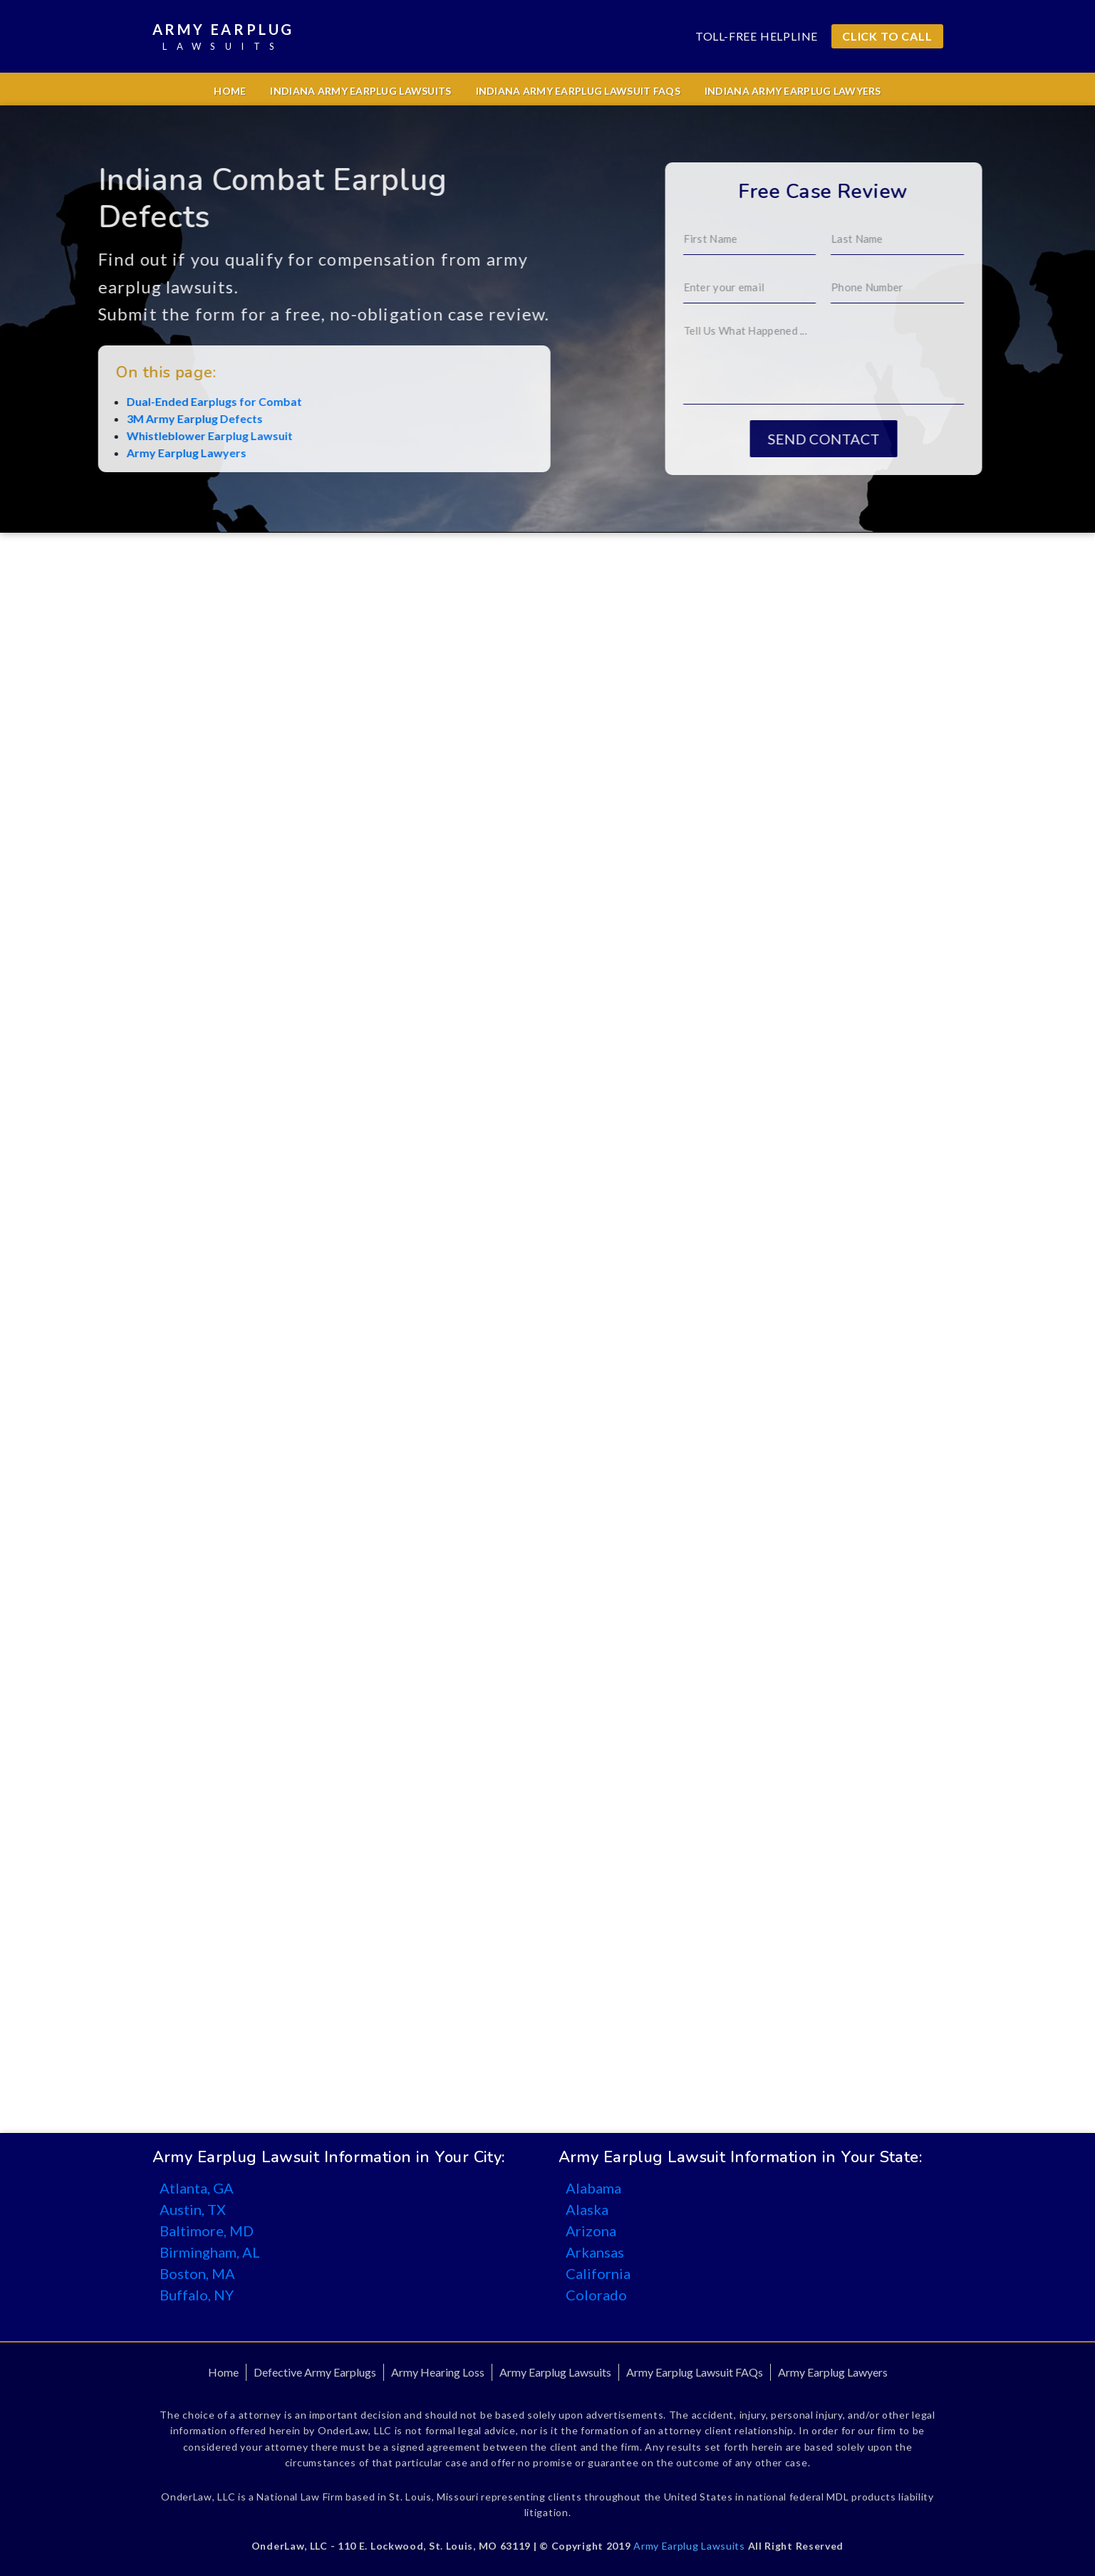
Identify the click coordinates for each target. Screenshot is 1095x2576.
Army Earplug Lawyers (106, 452)
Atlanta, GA (197, 2187)
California (598, 2273)
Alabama (593, 2187)
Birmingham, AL (210, 2251)
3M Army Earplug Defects (114, 418)
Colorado (596, 2294)
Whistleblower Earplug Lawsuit (129, 435)
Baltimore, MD (207, 2230)
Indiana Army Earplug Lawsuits (360, 91)
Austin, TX (193, 2209)
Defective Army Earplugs (315, 2372)
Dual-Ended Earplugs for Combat (134, 401)
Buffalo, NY (197, 2294)
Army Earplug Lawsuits (555, 2372)
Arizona (591, 2230)
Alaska (587, 2209)
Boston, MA (197, 2273)
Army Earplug (223, 37)
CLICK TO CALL (887, 36)
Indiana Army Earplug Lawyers (793, 91)
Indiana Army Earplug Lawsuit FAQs (578, 91)
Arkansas (595, 2251)
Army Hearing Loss (437, 2372)
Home (230, 91)
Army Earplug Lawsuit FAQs (694, 2372)
